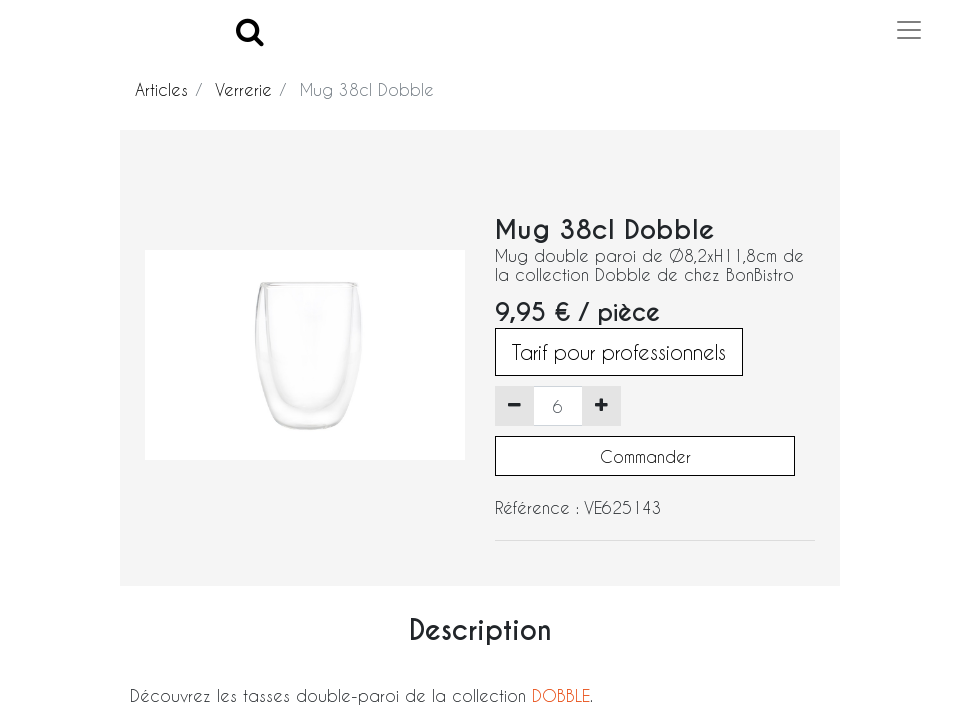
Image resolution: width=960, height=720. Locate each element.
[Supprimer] (514, 406)
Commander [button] (645, 456)
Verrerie (243, 89)
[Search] (250, 30)
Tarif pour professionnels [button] (619, 352)
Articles (161, 89)
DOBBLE (561, 695)
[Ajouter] (601, 406)
